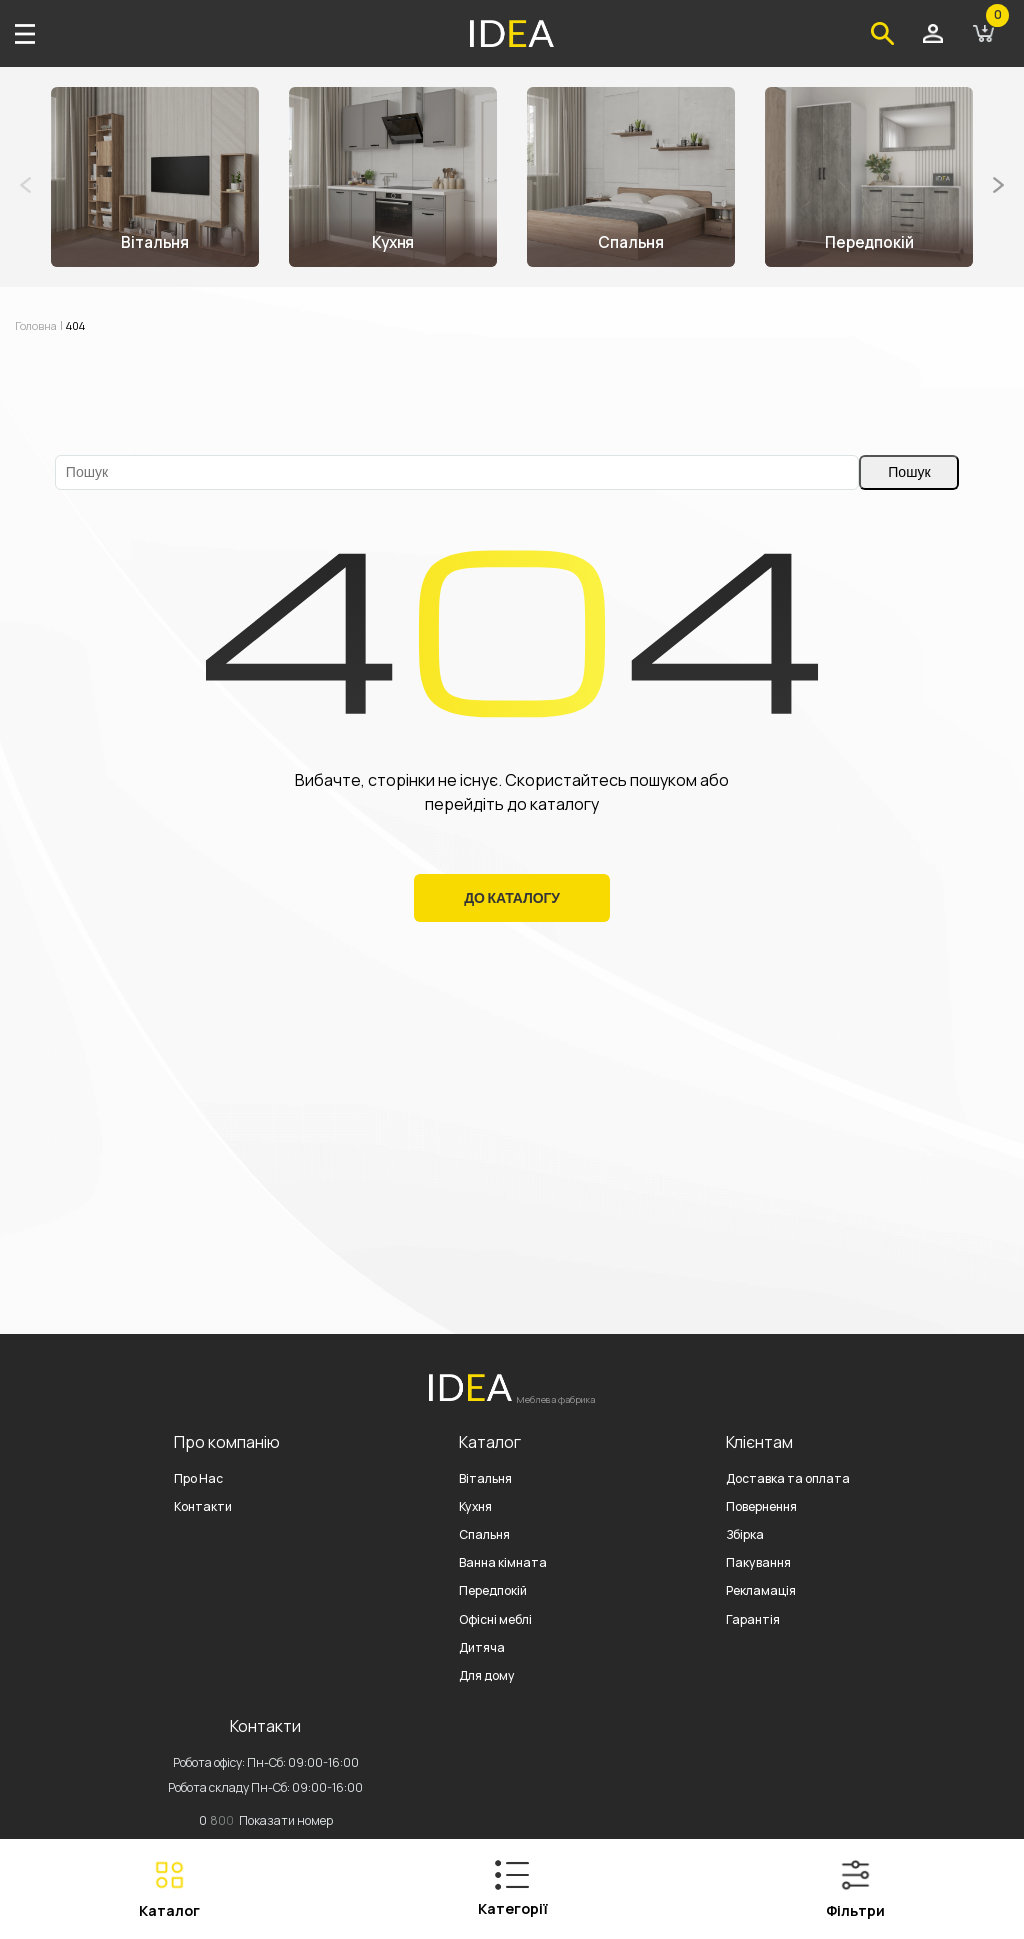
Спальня (484, 1534)
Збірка (745, 1534)
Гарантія (753, 1619)
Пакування (758, 1562)
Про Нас (198, 1478)
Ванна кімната (503, 1562)
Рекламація (761, 1590)
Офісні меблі (495, 1619)
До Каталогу (512, 898)
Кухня (475, 1506)
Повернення (761, 1506)
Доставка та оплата (788, 1478)
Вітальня (485, 1478)
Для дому (487, 1675)
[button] (998, 185)
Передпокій (493, 1590)
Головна (38, 325)
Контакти (203, 1506)
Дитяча (482, 1647)
